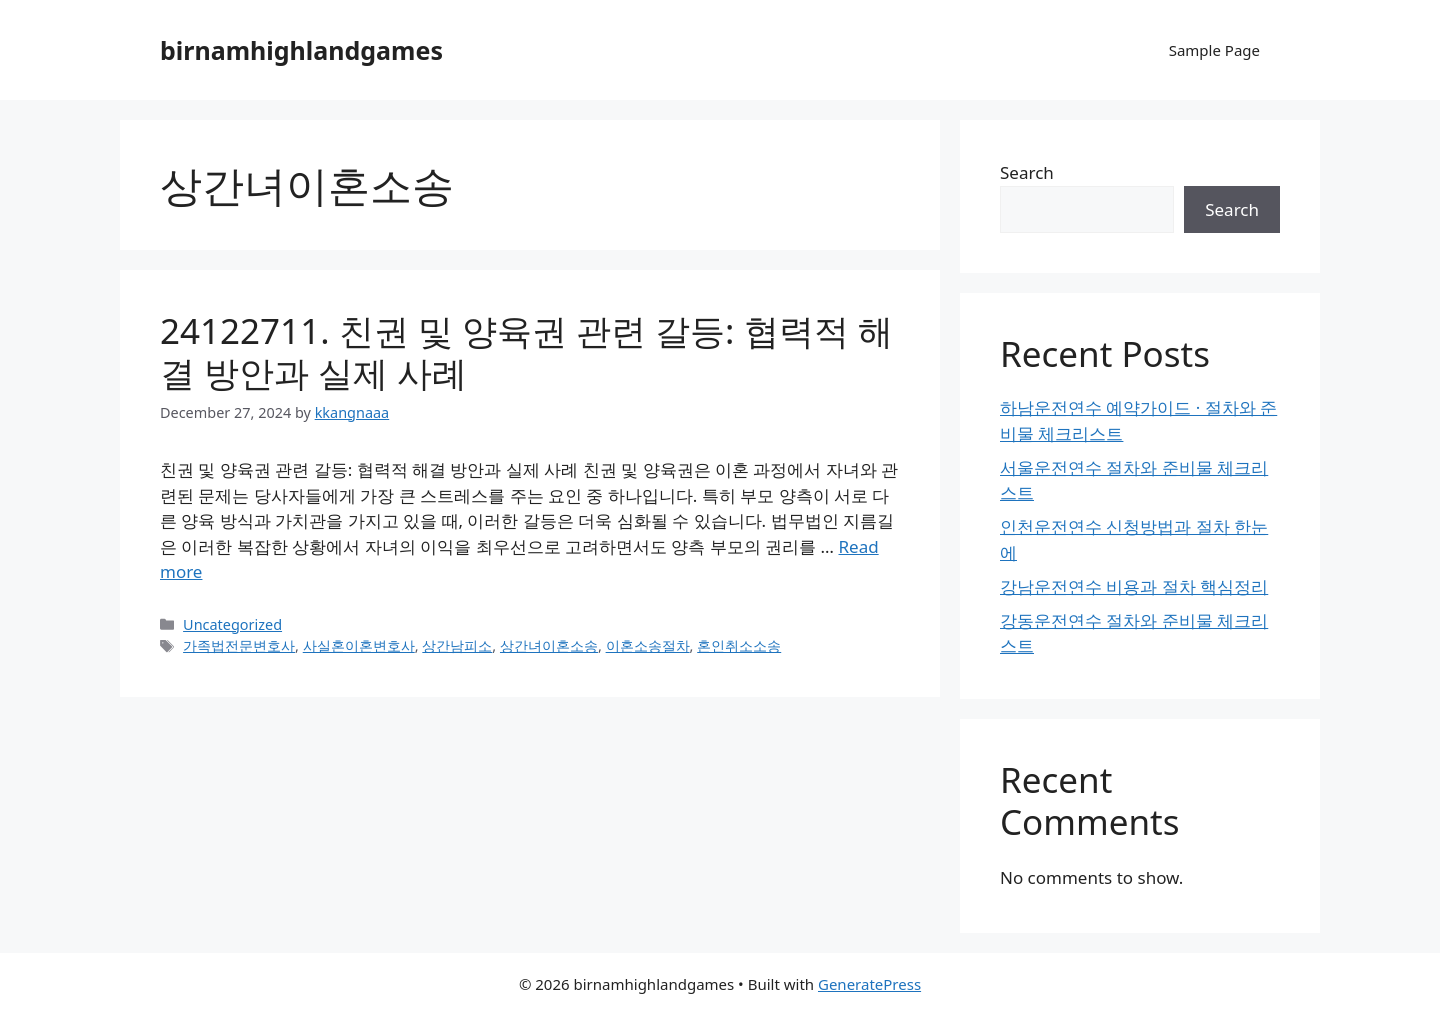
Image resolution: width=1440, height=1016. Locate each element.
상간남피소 (457, 645)
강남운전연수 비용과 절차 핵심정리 (1134, 586)
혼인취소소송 (739, 645)
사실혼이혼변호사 (359, 645)
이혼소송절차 (648, 645)
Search (1027, 172)
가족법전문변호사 (239, 645)
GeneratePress (869, 984)
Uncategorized (232, 624)
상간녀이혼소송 (549, 645)
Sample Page (1214, 50)
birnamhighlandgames (301, 50)
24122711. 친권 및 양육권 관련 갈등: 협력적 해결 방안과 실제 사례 (526, 351)
